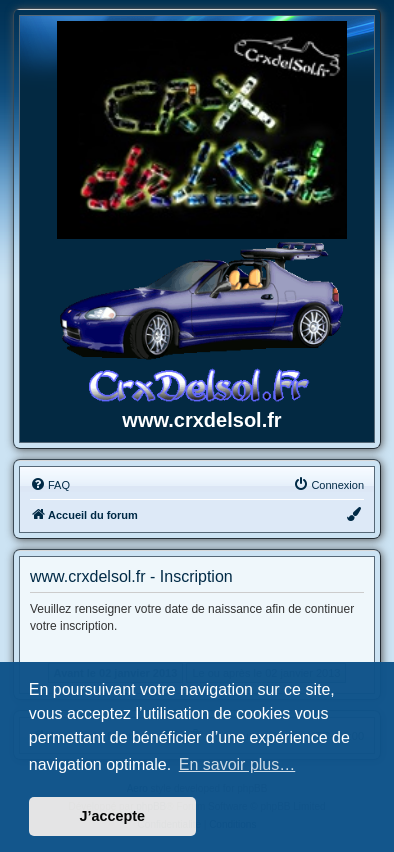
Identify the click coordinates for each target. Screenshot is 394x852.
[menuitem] (50, 485)
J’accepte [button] (113, 816)
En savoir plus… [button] (237, 764)
